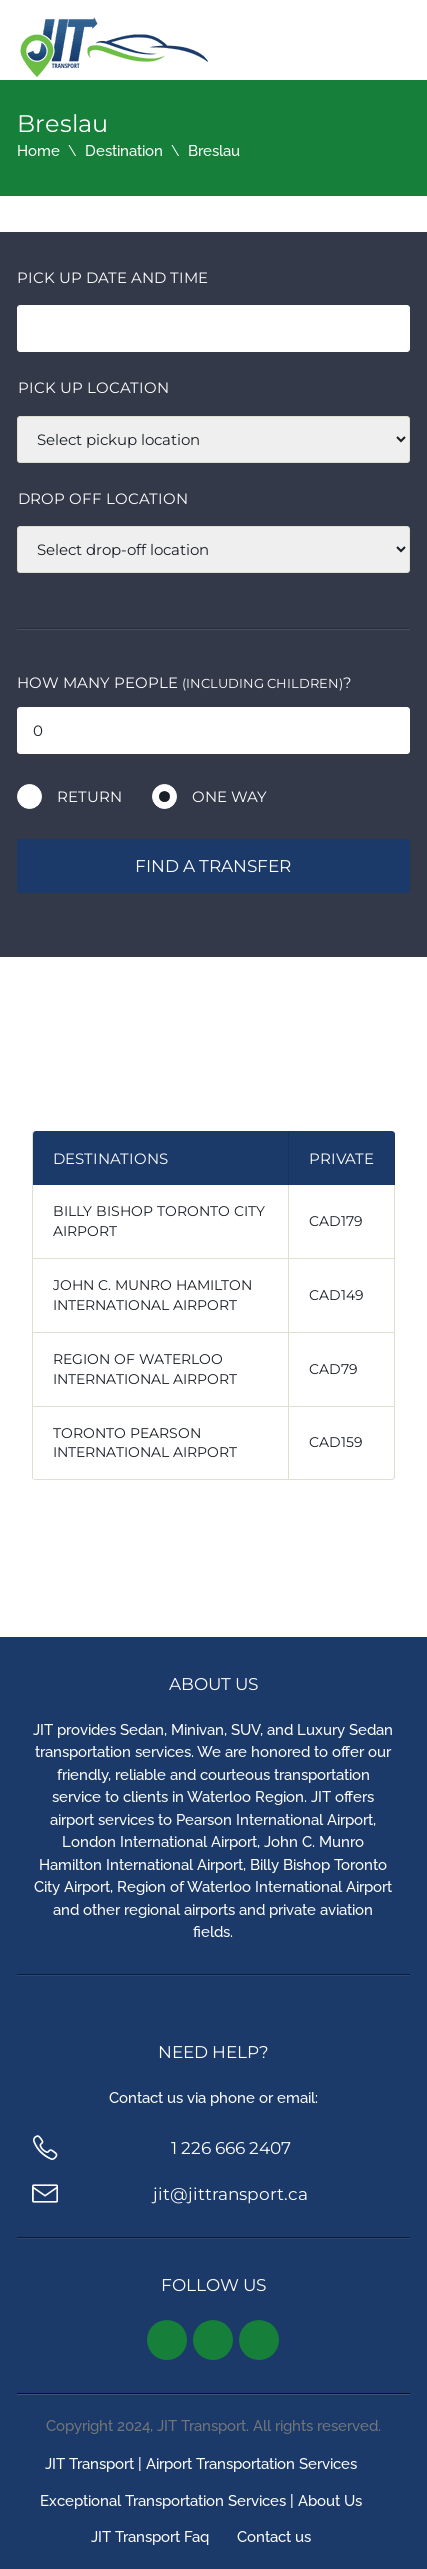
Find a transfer (213, 866)
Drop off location (103, 498)
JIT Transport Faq (150, 2537)
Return (89, 796)
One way (229, 796)
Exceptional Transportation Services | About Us (201, 2501)
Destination (124, 151)
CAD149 (336, 1295)
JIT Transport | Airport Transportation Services (201, 2464)
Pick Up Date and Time (112, 277)
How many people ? (184, 682)
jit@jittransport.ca (230, 2194)
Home (38, 151)
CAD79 (333, 1369)
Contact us (274, 2537)
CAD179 (336, 1221)
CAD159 (336, 1442)
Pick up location (93, 387)
